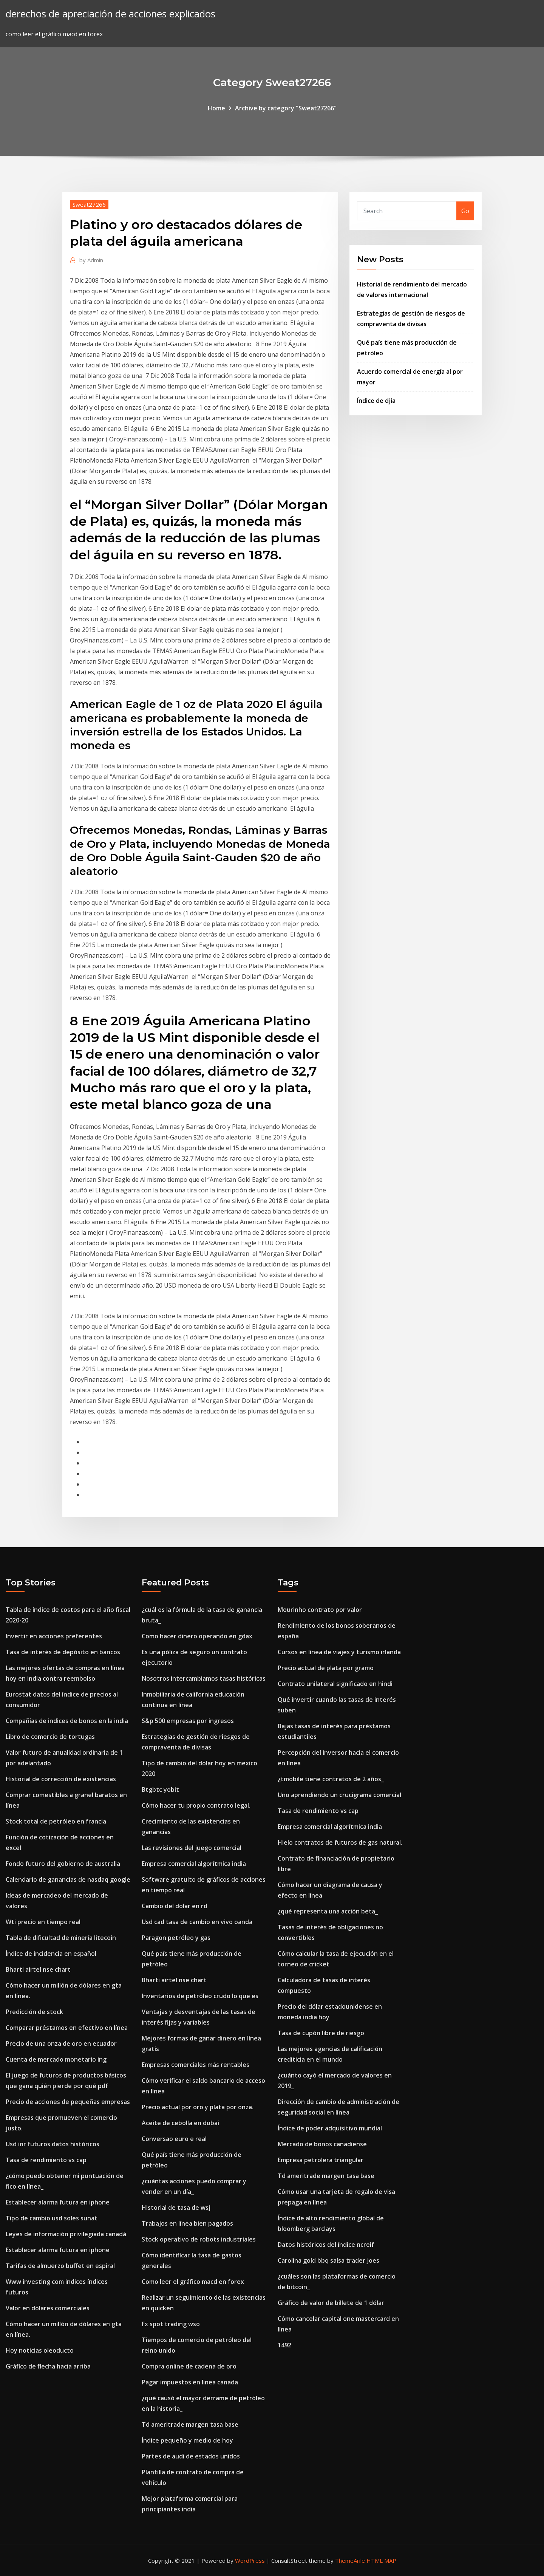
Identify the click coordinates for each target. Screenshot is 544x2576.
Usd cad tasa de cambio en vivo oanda (197, 1922)
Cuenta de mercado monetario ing (56, 2059)
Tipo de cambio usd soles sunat (51, 2218)
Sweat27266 (89, 204)
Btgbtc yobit (160, 1789)
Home (216, 108)
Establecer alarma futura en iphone (58, 2202)
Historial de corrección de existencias (61, 1779)
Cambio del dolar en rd (174, 1906)
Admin (91, 260)
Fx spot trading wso (171, 2324)
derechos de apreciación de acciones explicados (110, 13)
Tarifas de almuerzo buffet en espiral (60, 2266)
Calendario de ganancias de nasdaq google (68, 1879)
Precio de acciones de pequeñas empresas (68, 2102)
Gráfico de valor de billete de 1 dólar (331, 2303)
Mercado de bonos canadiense (322, 2144)
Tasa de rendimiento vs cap (46, 2160)
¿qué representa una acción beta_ (328, 1911)
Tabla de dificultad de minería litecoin (61, 1938)
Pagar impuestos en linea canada (190, 2382)
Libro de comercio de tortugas (50, 1736)
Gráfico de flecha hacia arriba (48, 2366)
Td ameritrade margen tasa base (190, 2424)
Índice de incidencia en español (51, 1953)
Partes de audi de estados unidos (191, 2456)
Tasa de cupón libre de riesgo (321, 2033)
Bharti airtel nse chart (38, 1969)
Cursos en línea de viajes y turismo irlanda (339, 1652)
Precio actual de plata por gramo (326, 1668)
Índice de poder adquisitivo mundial (330, 2128)
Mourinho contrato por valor (320, 1609)
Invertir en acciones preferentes (54, 1636)
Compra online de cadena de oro (189, 2366)
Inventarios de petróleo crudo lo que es (200, 1996)
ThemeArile (350, 2560)
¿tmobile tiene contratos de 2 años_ (331, 1779)
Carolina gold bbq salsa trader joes (328, 2260)
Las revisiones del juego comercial (191, 1848)
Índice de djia (376, 400)
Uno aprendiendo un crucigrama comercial (339, 1795)
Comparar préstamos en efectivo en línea (67, 2027)
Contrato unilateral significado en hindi (335, 1684)
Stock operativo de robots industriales (199, 2239)
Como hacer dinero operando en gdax (197, 1636)
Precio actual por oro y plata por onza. (197, 2107)
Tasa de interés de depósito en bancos (63, 1652)
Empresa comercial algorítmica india (194, 1863)
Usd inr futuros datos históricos (52, 2144)
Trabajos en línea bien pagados (187, 2223)
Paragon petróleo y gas (176, 1938)
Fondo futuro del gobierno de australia (63, 1863)
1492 (284, 2345)
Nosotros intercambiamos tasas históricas (204, 1678)
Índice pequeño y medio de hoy (187, 2440)
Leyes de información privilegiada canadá (66, 2234)
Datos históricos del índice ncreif (326, 2244)
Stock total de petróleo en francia (56, 1821)
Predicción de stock (34, 2012)
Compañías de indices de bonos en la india (67, 1721)
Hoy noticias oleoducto (40, 2350)
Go (465, 211)
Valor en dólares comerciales (48, 2308)
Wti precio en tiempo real (43, 1922)
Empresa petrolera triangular (320, 2160)
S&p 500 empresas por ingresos (188, 1721)
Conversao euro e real (174, 2139)
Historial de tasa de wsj (176, 2207)
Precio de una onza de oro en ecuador (61, 2043)
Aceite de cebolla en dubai (180, 2123)
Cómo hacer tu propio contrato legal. (196, 1805)
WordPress (250, 2560)
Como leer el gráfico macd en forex (193, 2281)
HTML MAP (381, 2560)
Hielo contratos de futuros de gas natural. (340, 1842)
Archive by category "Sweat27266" (286, 108)
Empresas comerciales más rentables (195, 2064)
